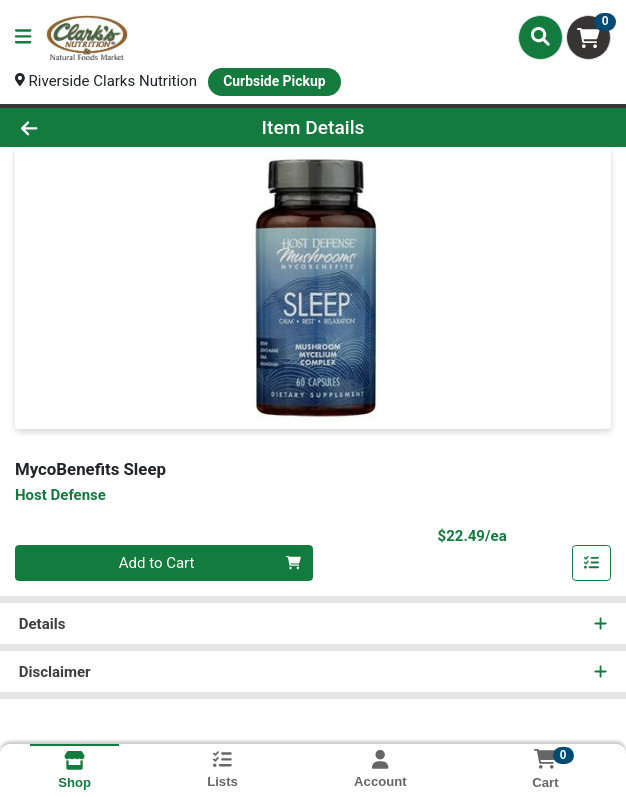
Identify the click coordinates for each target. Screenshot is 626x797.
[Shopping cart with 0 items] (588, 37)
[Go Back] (89, 127)
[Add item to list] (592, 563)
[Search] (540, 37)
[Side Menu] (23, 37)
